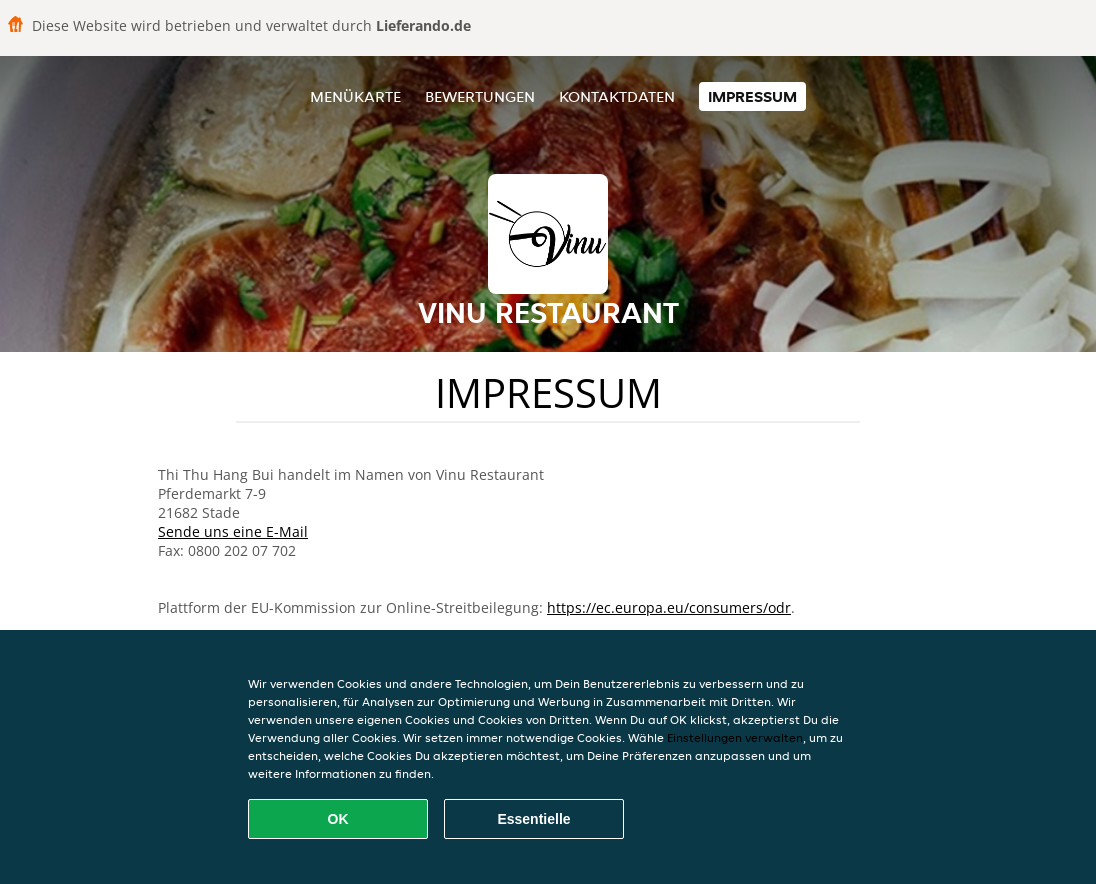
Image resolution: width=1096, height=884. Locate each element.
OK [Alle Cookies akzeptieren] (338, 819)
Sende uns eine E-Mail (233, 531)
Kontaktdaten (617, 96)
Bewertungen (480, 96)
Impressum (752, 96)
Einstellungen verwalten (735, 737)
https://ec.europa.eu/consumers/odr (669, 607)
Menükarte (355, 96)
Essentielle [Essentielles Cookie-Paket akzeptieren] (533, 819)
